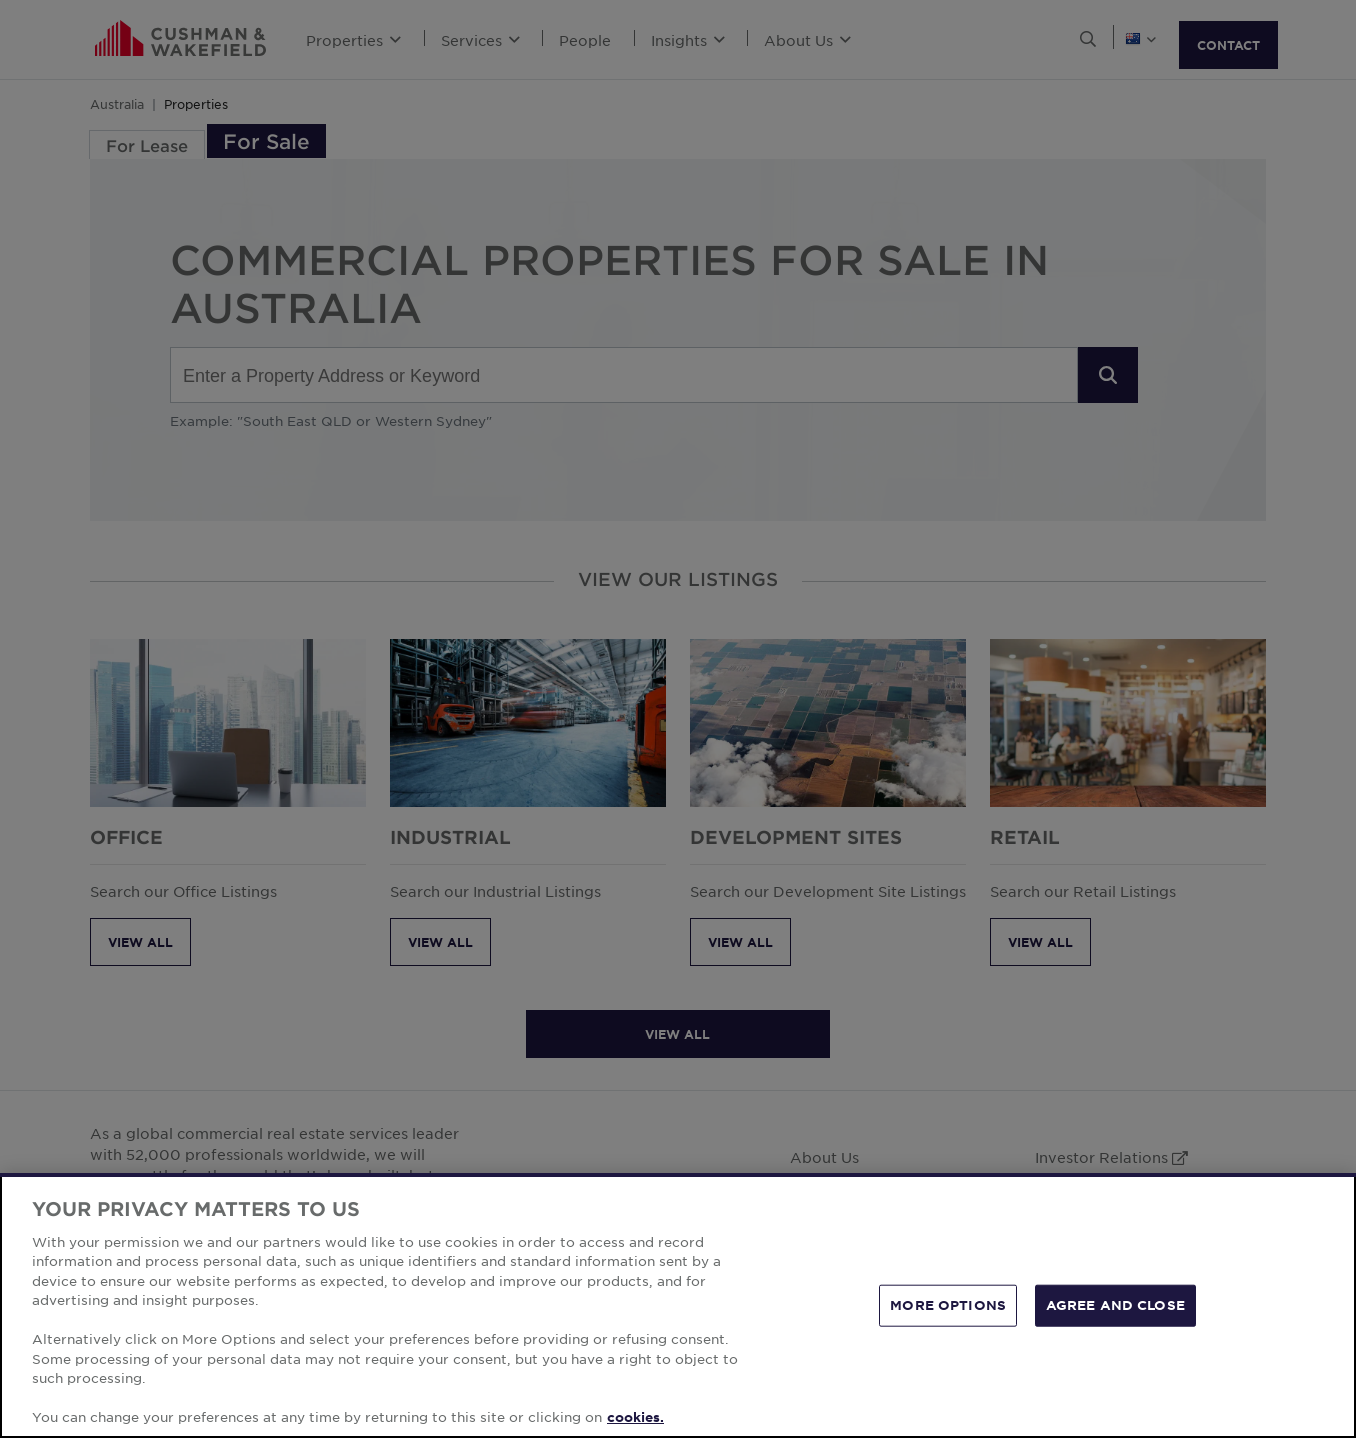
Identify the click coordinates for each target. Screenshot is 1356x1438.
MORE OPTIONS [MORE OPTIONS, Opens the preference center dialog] (948, 1305)
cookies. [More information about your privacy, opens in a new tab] (635, 1417)
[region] (678, 1305)
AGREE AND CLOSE (1115, 1305)
